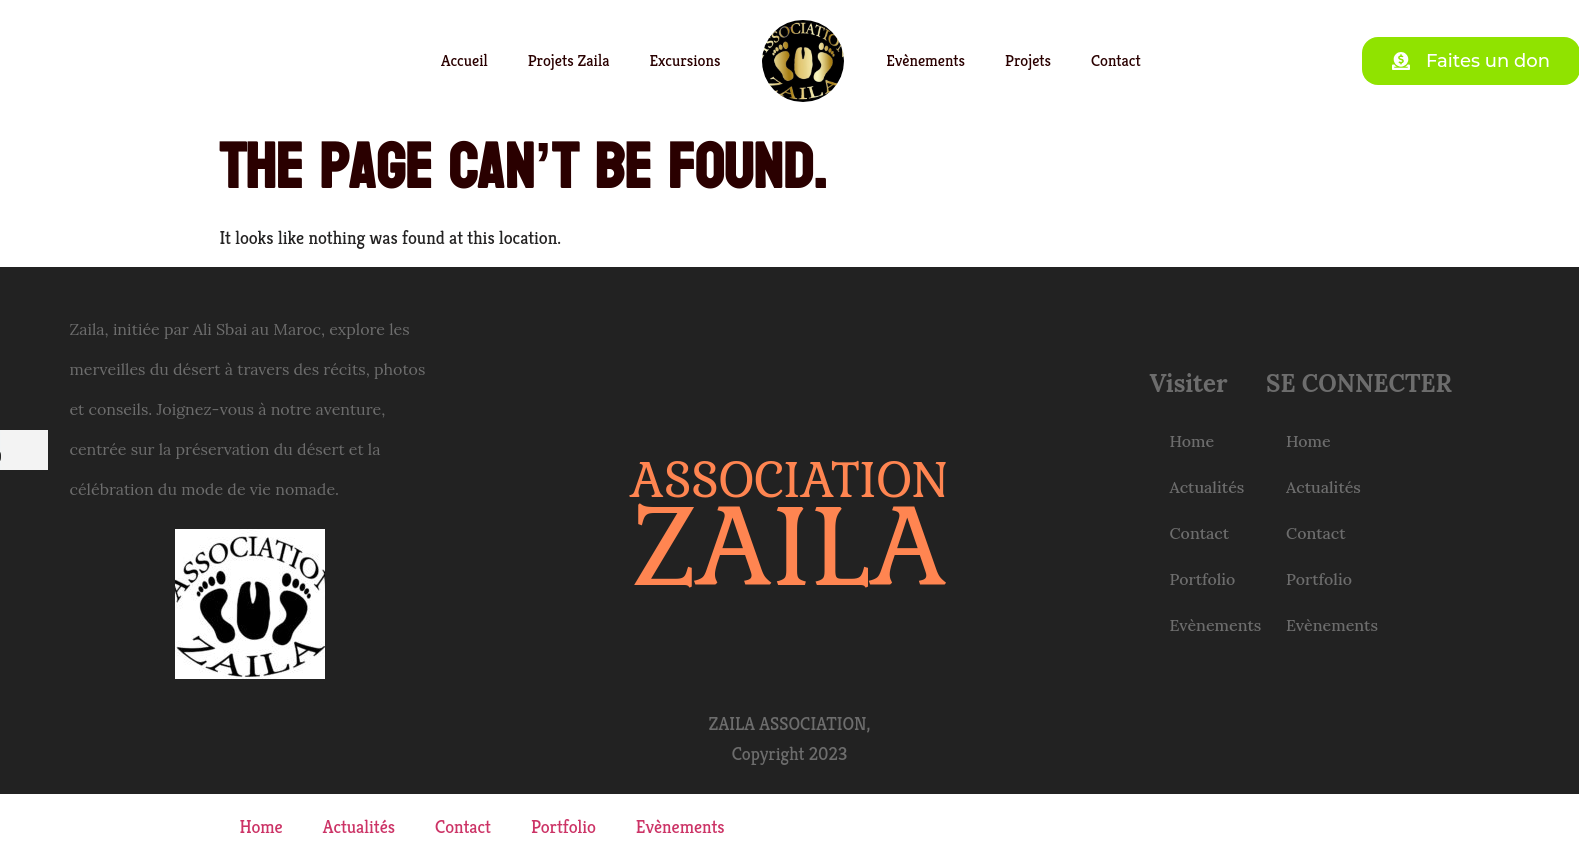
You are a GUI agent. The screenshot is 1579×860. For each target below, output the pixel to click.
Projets (1028, 60)
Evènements (925, 60)
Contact (1116, 60)
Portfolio (1203, 579)
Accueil (464, 60)
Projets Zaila (569, 60)
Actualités (1207, 487)
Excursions (684, 60)
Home (1192, 441)
